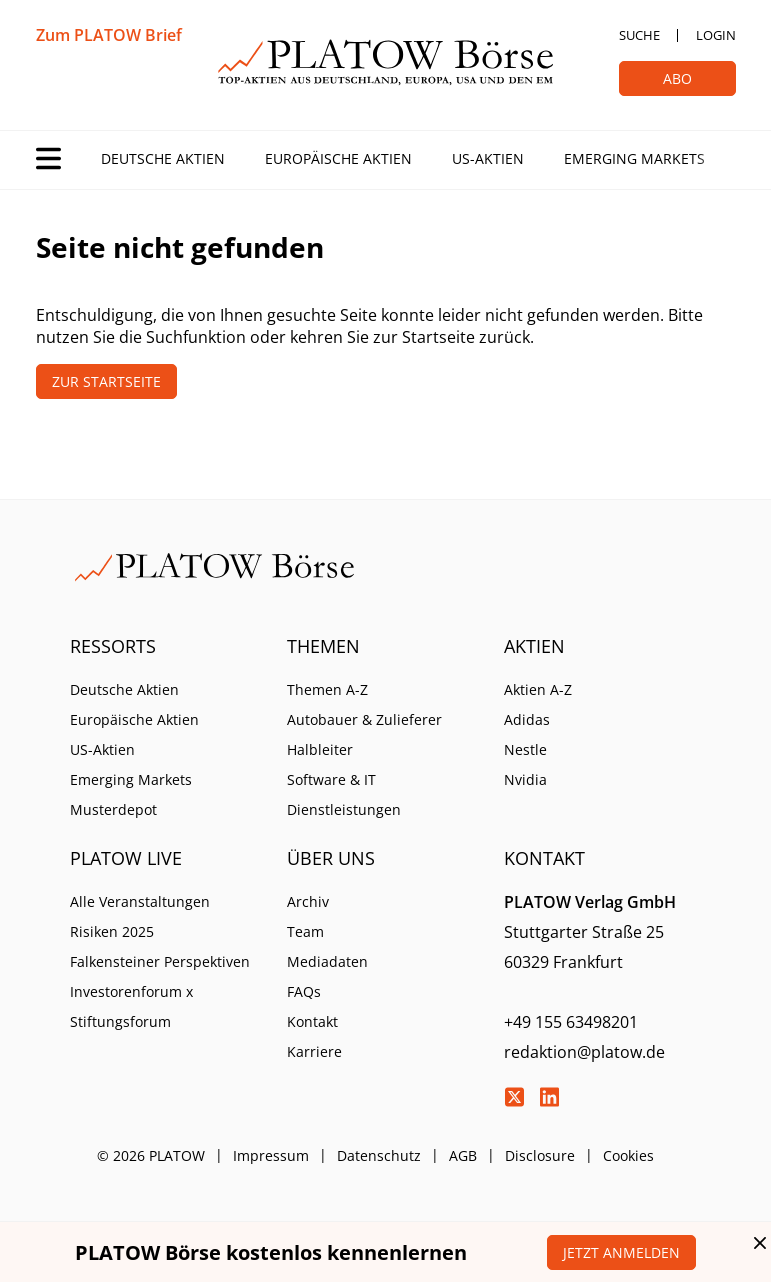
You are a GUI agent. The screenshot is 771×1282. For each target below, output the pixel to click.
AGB (463, 1155)
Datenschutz (379, 1155)
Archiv (308, 901)
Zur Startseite (106, 381)
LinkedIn (549, 1097)
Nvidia (525, 779)
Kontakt (312, 1021)
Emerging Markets (634, 158)
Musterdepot (113, 809)
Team (305, 931)
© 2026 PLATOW (151, 1155)
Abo (677, 78)
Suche (639, 35)
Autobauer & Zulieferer (364, 719)
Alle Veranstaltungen (140, 901)
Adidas (527, 719)
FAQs (304, 991)
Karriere (314, 1051)
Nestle (525, 749)
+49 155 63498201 (571, 1022)
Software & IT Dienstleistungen (344, 794)
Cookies (628, 1155)
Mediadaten (327, 961)
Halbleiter (320, 749)
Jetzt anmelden (621, 1252)
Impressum (271, 1155)
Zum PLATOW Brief (109, 35)
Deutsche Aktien (163, 158)
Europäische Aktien (338, 158)
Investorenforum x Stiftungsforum (131, 1006)
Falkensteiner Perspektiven (160, 961)
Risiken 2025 (112, 931)
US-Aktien (488, 158)
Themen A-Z (327, 689)
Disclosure (540, 1155)
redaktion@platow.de (584, 1052)
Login (716, 35)
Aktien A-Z (538, 689)
